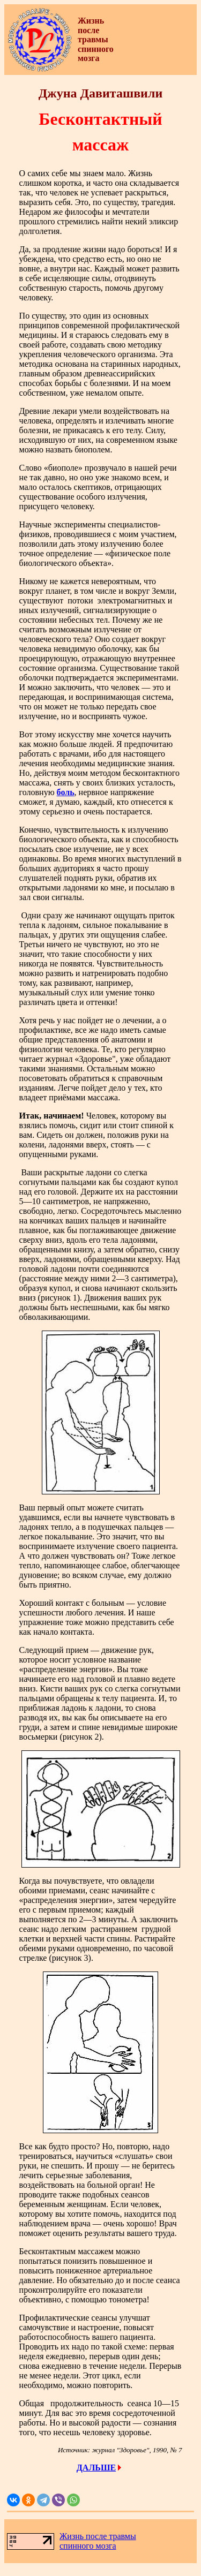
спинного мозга (87, 2545)
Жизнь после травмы (97, 2536)
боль (66, 792)
